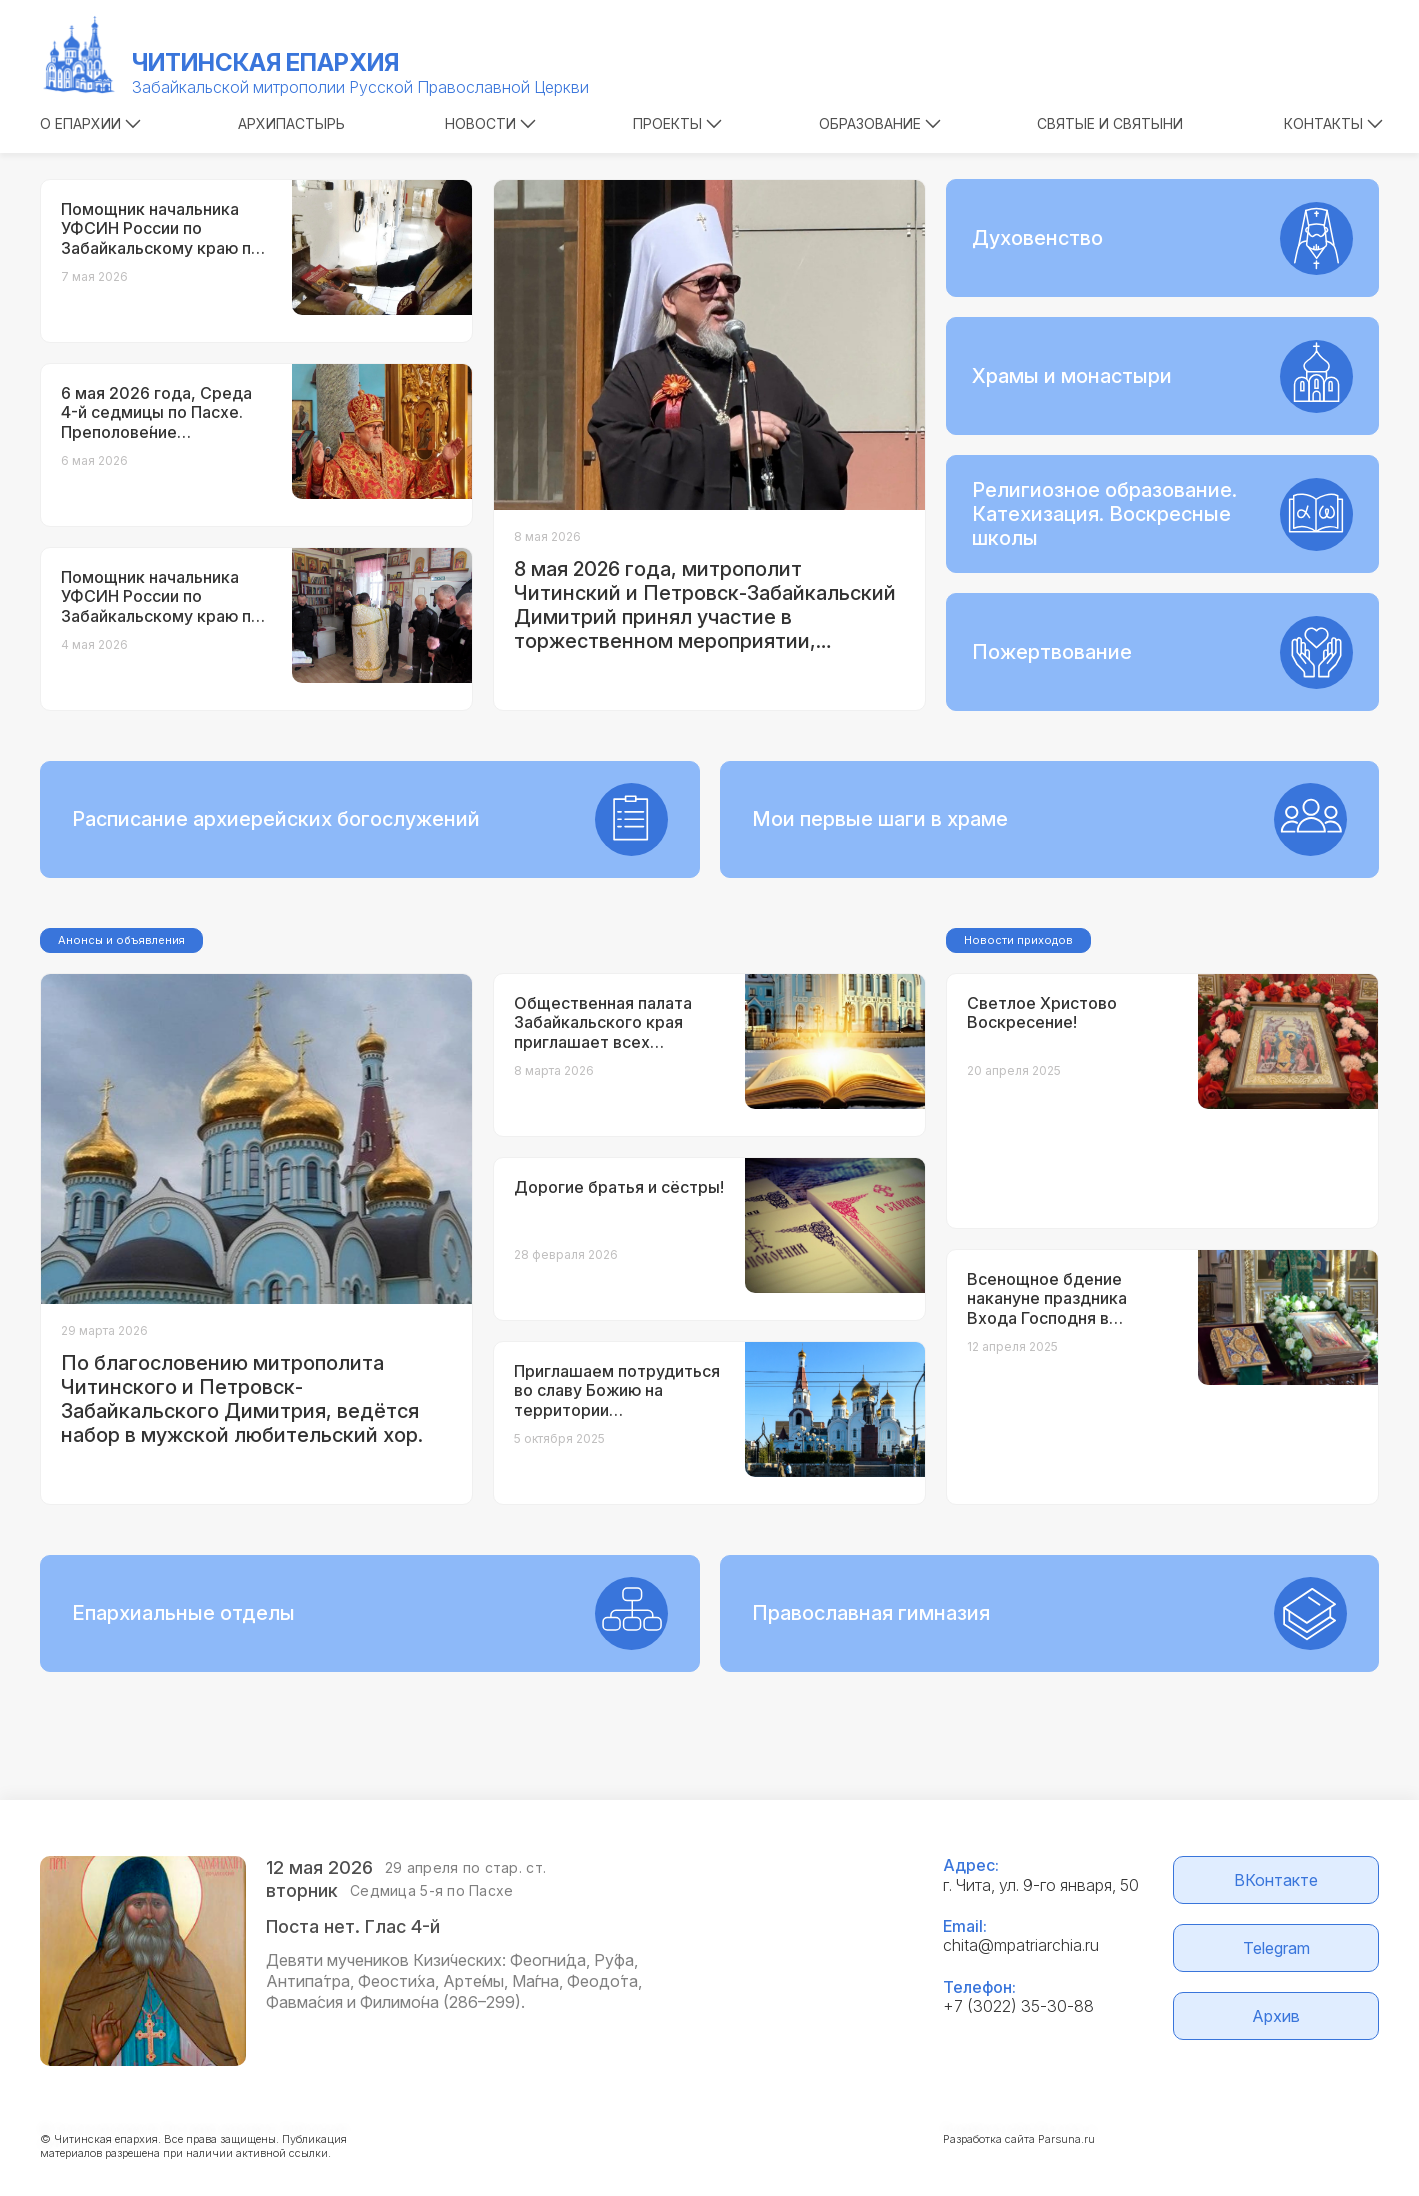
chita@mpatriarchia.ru (1021, 1945)
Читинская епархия (265, 62)
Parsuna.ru (1066, 2139)
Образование (880, 123)
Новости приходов (1018, 940)
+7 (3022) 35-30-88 (1018, 2006)
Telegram (1276, 1948)
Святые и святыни (1110, 123)
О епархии (90, 123)
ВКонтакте (1276, 1880)
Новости (490, 123)
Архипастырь (291, 123)
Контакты (1333, 123)
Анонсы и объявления (121, 940)
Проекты (677, 123)
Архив (1276, 2016)
